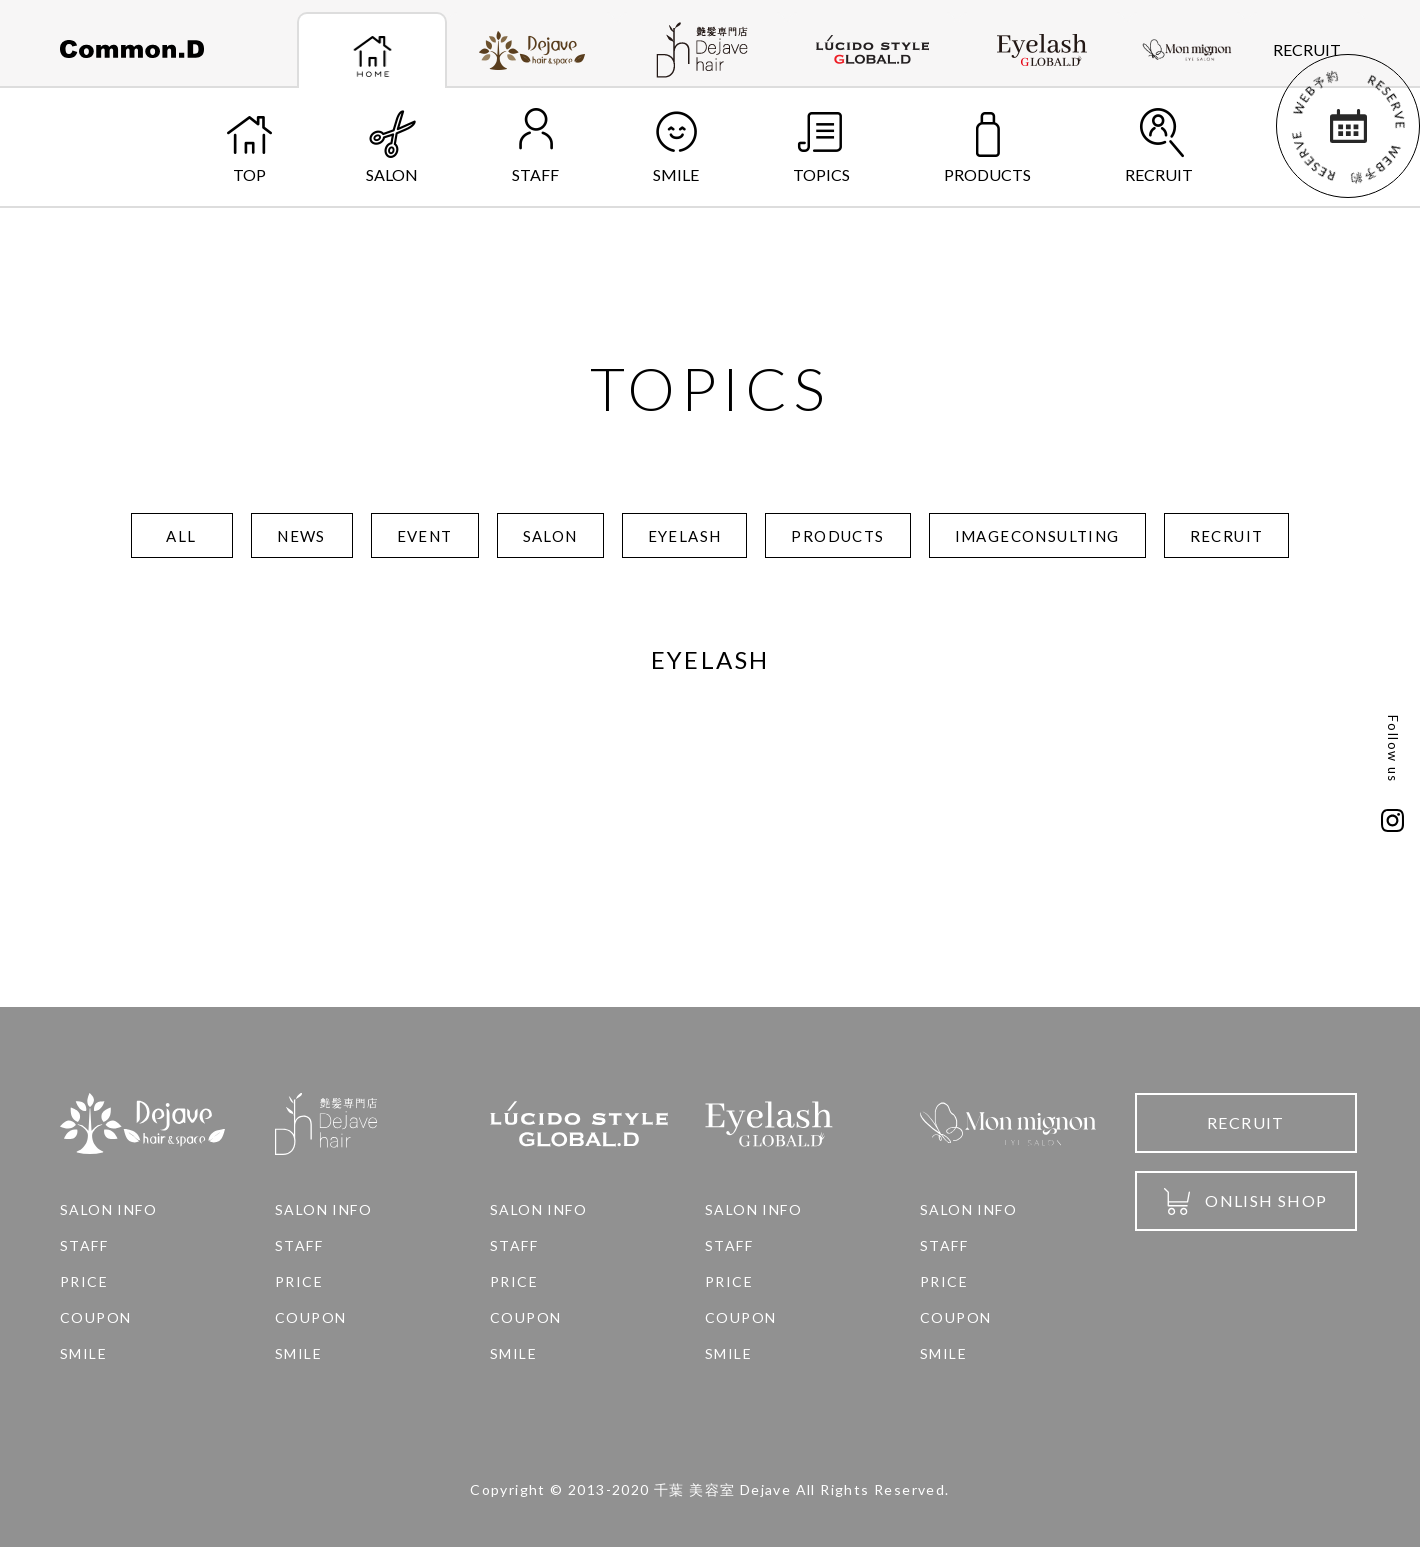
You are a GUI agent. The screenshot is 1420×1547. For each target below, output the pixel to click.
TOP (249, 146)
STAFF (535, 146)
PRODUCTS (987, 146)
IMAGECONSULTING (1037, 536)
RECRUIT (1307, 49)
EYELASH (685, 536)
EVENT (425, 536)
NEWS (301, 536)
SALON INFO (108, 1210)
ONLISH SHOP (1245, 1201)
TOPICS (821, 146)
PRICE (84, 1282)
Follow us (1393, 749)
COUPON (95, 1318)
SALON (392, 146)
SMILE (676, 146)
